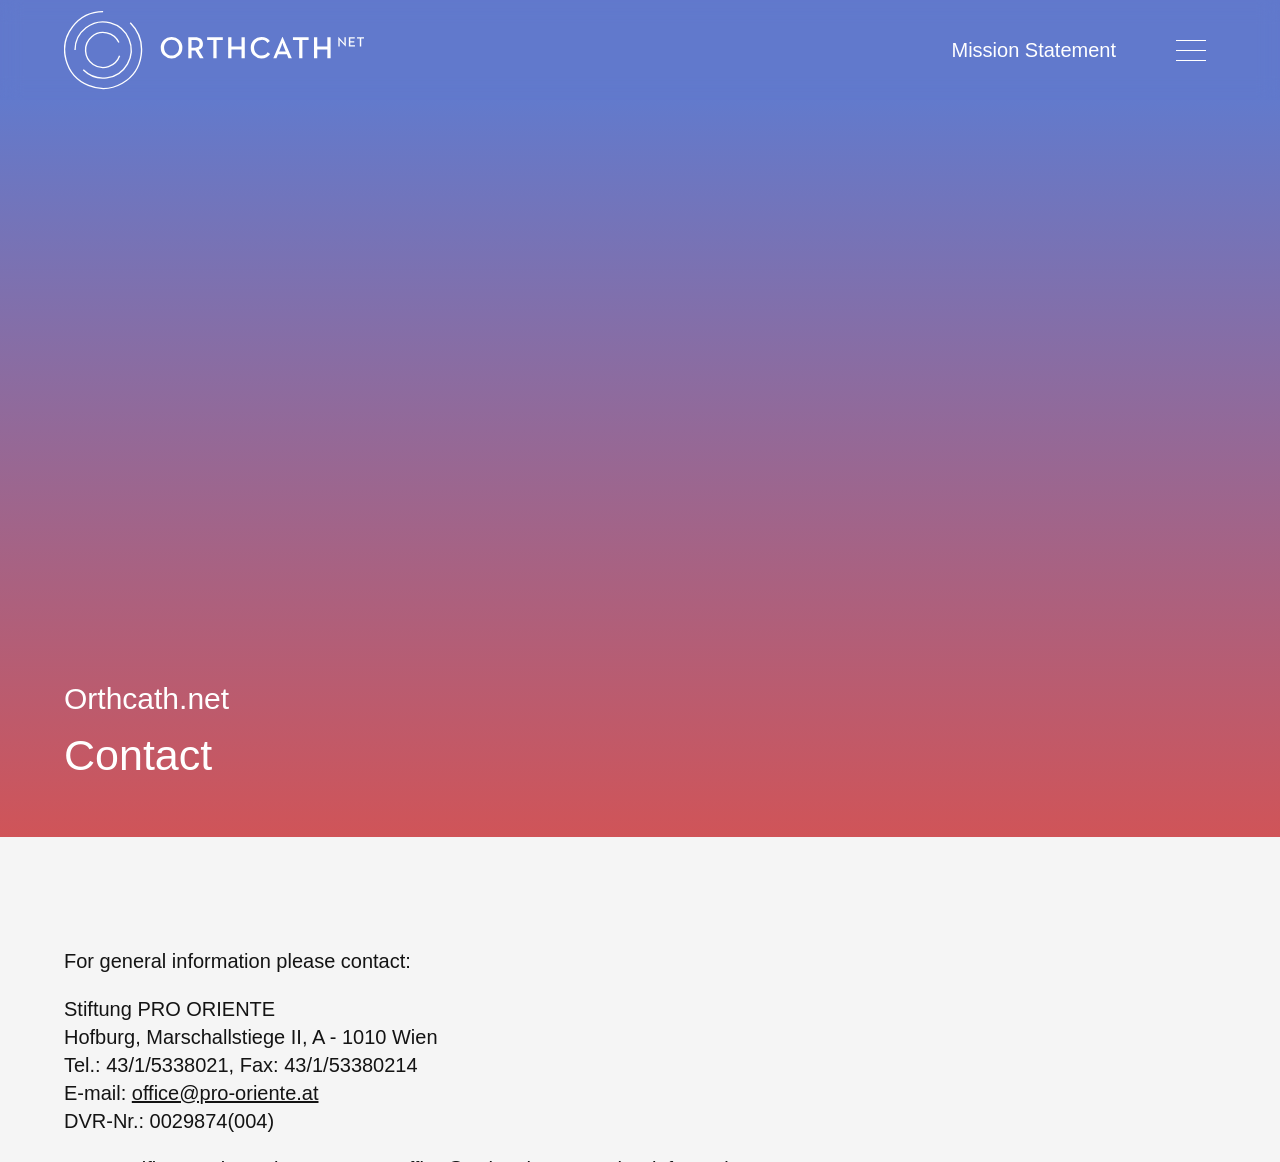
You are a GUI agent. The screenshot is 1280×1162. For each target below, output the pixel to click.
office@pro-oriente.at (225, 1093)
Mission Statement (1033, 50)
